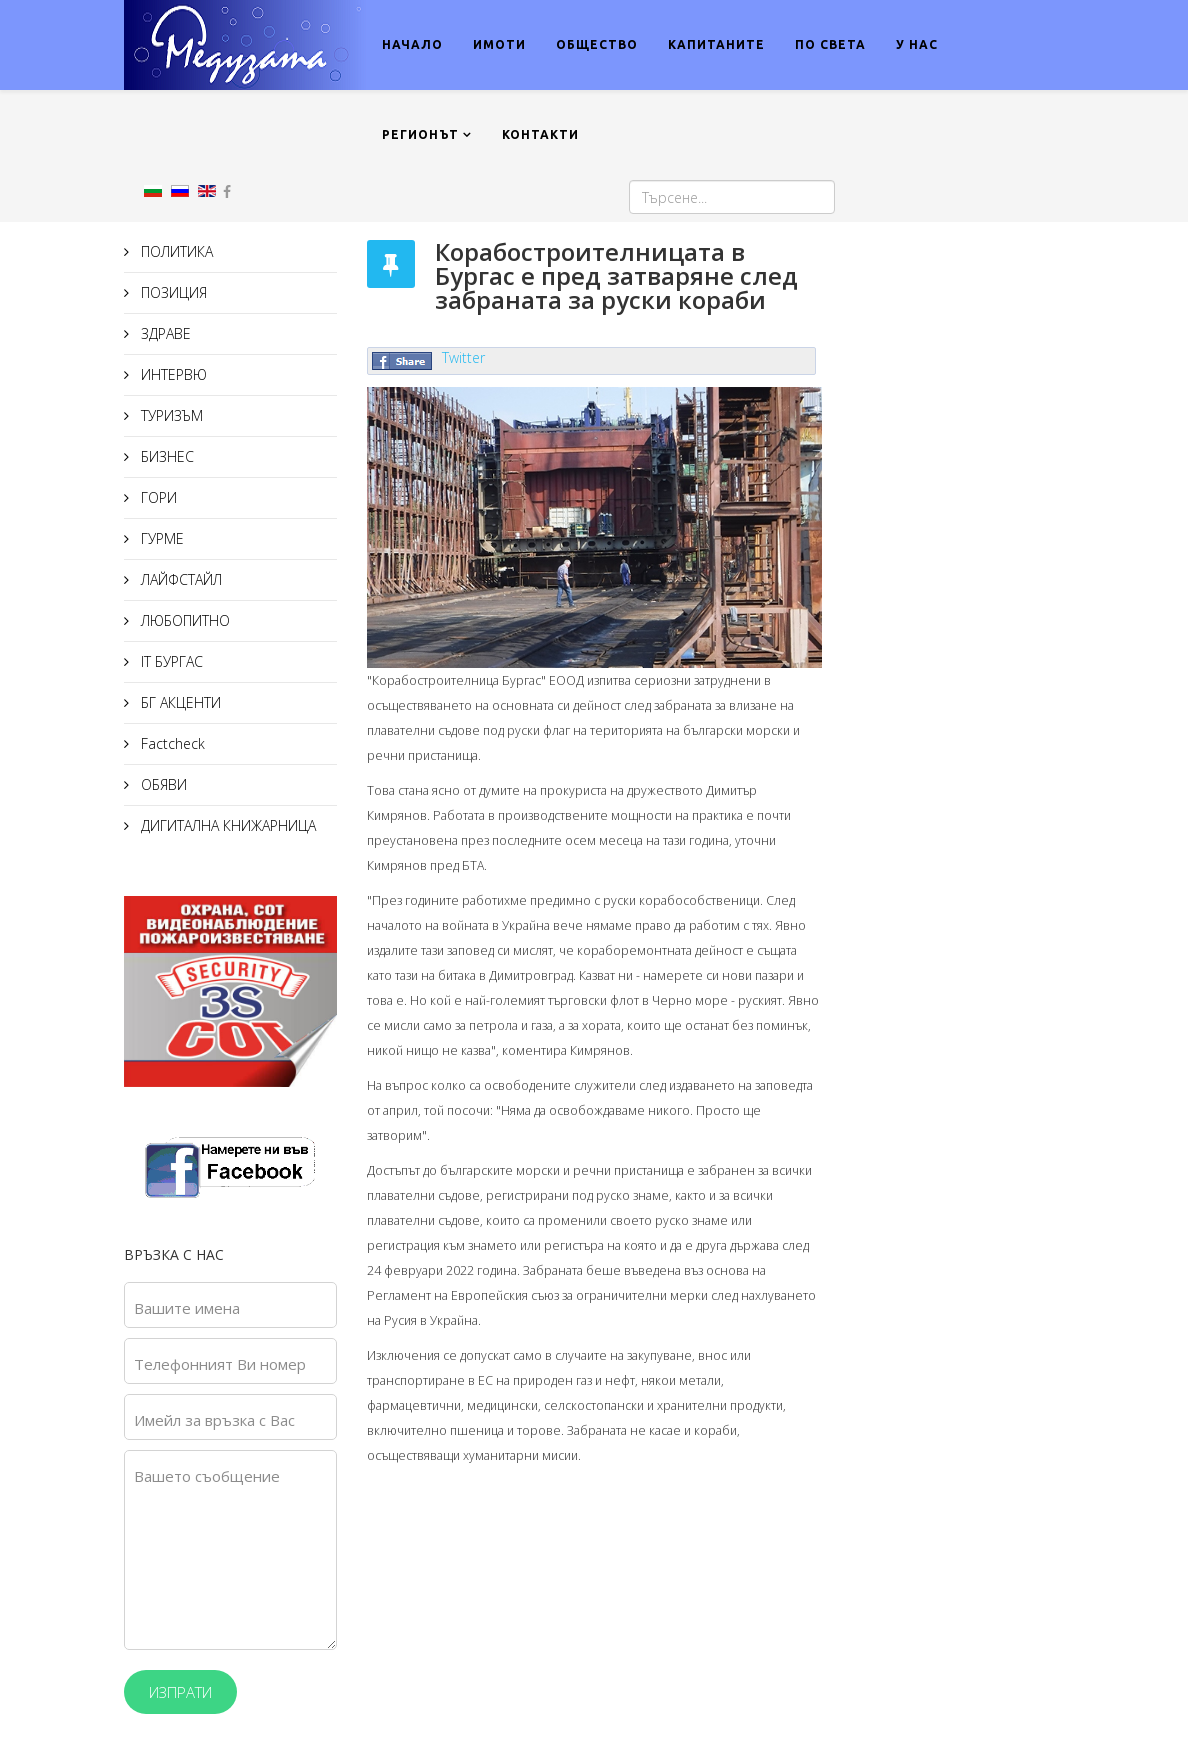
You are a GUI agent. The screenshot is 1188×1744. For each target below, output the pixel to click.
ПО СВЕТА (830, 44)
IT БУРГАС (170, 661)
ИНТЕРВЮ (172, 374)
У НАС (917, 44)
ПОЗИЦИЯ (172, 292)
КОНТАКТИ (540, 134)
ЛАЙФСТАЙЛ (179, 579)
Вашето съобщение (207, 1476)
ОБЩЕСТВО (597, 44)
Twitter (463, 357)
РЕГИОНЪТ (420, 134)
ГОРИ (157, 497)
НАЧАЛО (412, 44)
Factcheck (171, 743)
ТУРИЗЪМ (170, 415)
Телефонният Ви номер (220, 1364)
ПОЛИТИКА (175, 251)
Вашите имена (187, 1308)
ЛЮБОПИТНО (183, 620)
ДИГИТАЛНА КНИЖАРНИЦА (226, 825)
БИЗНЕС (165, 456)
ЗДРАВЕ (164, 333)
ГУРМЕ (160, 538)
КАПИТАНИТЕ (716, 44)
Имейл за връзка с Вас (214, 1420)
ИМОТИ (499, 44)
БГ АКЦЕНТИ (179, 702)
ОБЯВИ (162, 784)
